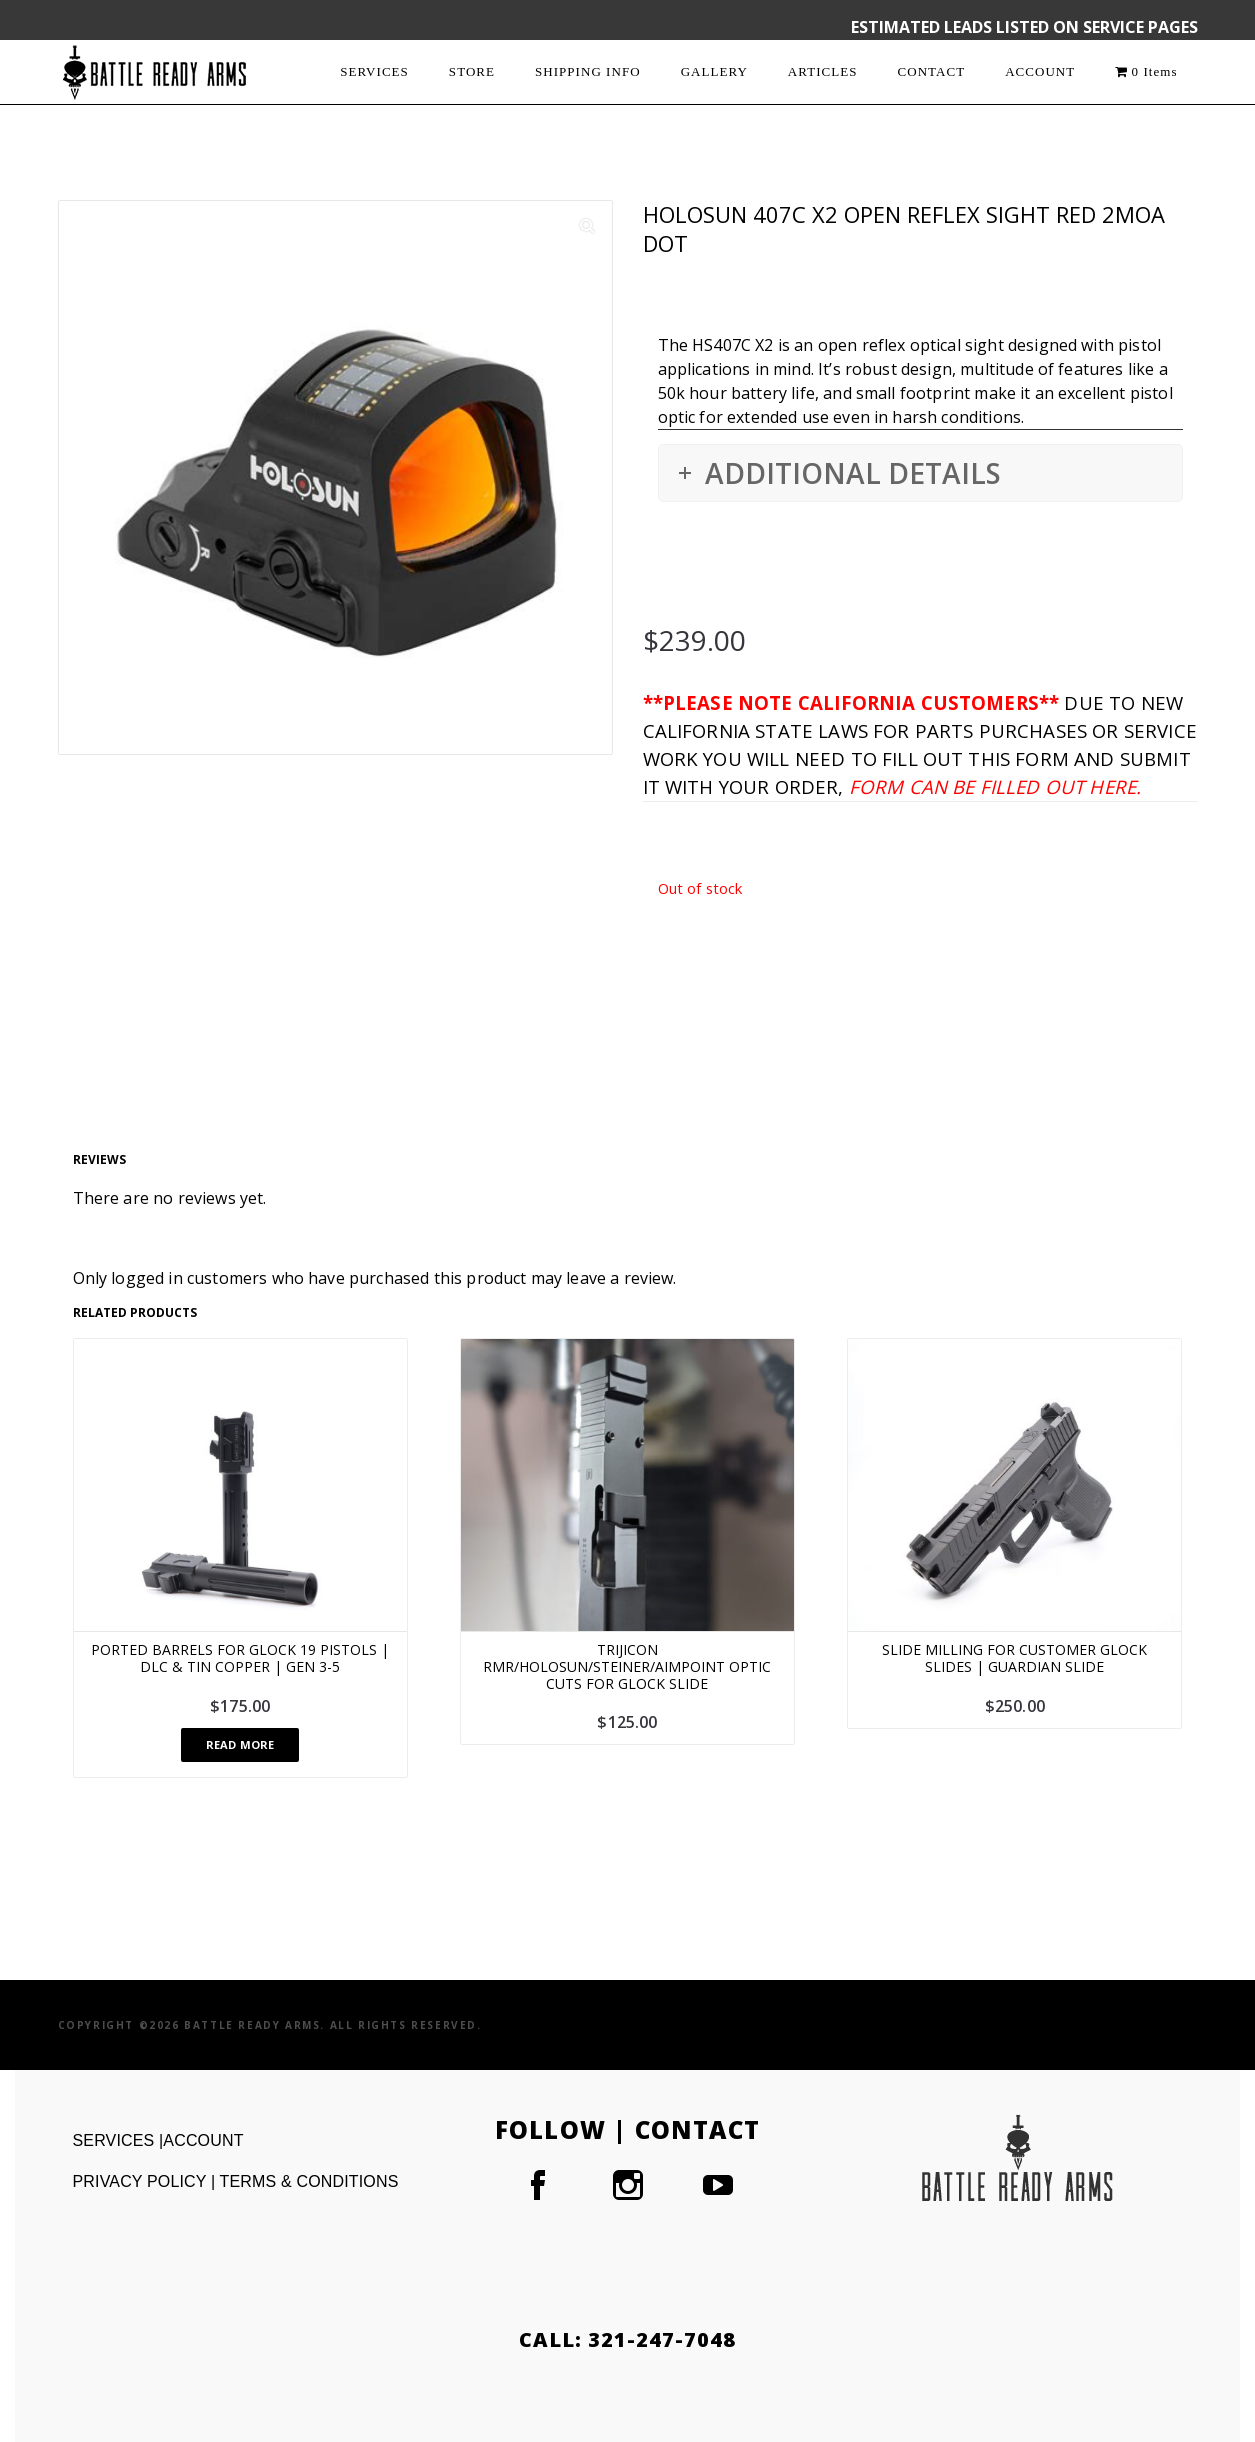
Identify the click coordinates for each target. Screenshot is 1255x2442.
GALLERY (714, 71)
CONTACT (932, 71)
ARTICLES (823, 71)
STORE (472, 71)
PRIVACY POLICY (142, 2181)
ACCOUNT (1040, 71)
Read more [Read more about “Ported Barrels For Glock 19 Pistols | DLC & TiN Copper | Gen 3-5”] (240, 1744)
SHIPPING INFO (588, 71)
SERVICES (374, 71)
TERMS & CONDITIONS (309, 2181)
